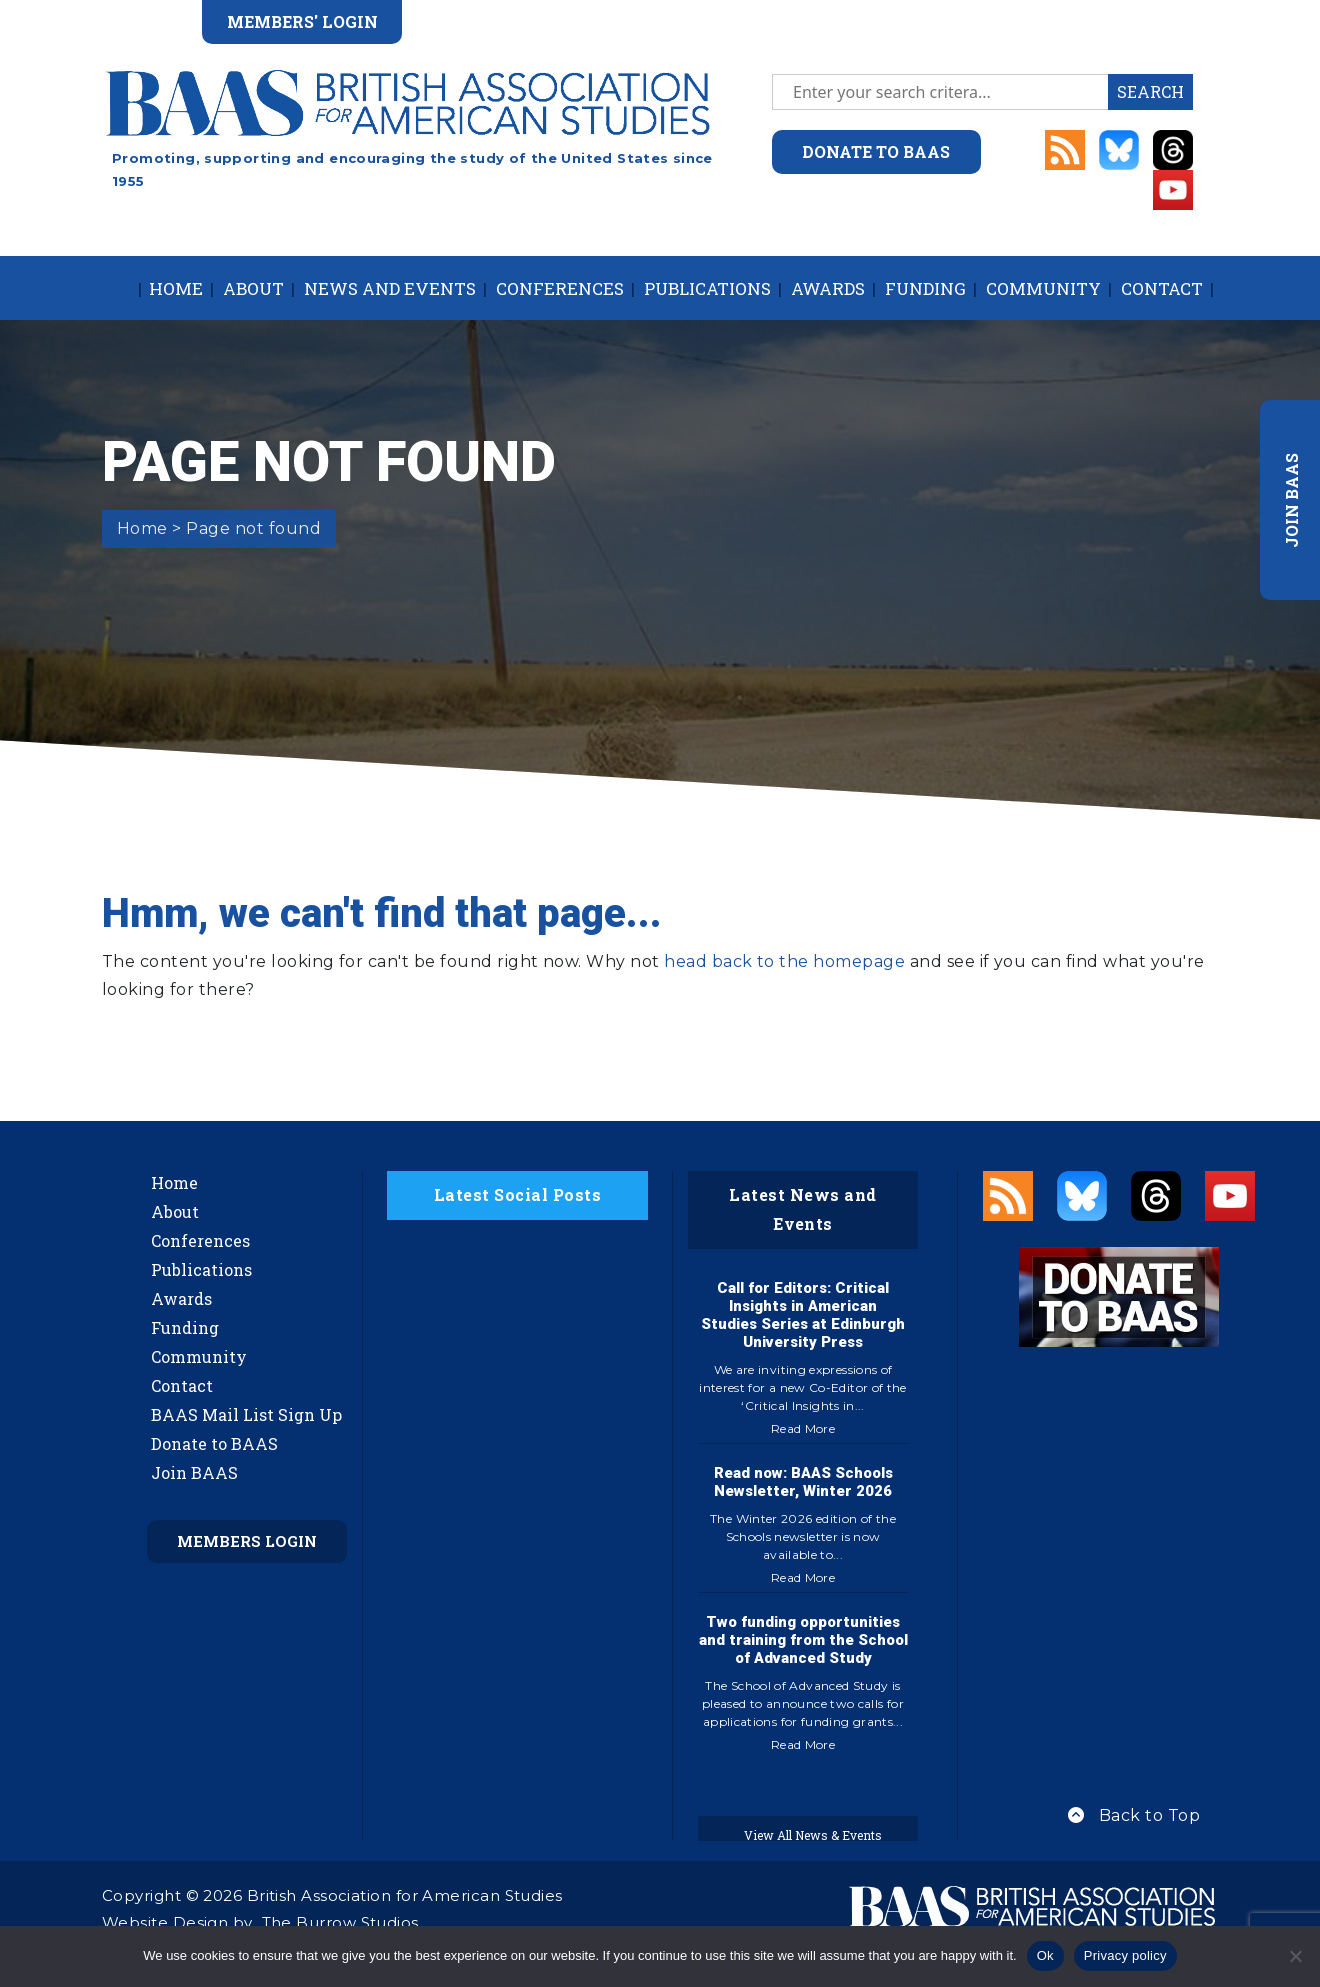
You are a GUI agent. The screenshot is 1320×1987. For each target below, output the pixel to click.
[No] (1295, 1956)
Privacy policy (1125, 1955)
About (253, 288)
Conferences (560, 288)
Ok (1045, 1955)
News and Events (390, 288)
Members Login (247, 1541)
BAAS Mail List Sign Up (246, 1414)
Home (176, 288)
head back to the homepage (784, 961)
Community (1043, 288)
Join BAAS (194, 1472)
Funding (925, 288)
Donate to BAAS (214, 1443)
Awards (828, 288)
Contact (1162, 288)
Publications (707, 288)
